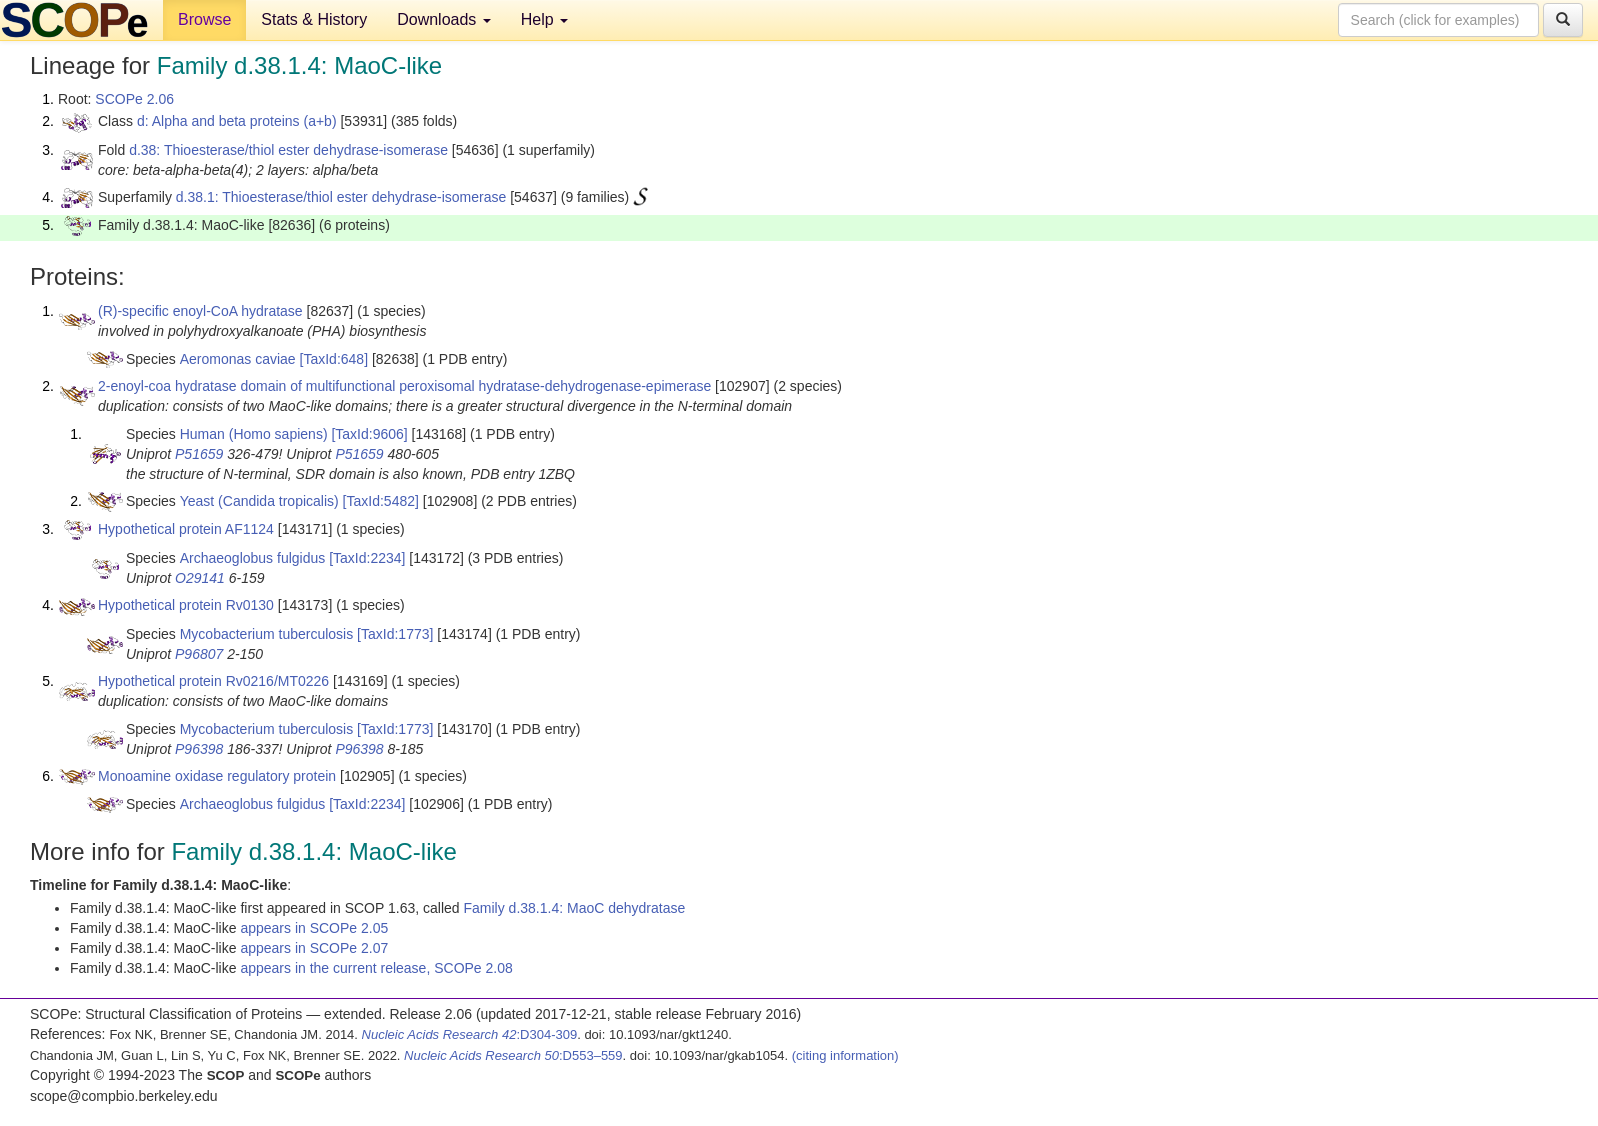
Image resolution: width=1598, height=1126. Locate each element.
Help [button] (544, 19)
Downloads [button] (444, 19)
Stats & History (314, 19)
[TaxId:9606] (369, 434)
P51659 (199, 454)
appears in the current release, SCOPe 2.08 (376, 968)
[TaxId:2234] (367, 558)
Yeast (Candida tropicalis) (259, 501)
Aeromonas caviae (238, 359)
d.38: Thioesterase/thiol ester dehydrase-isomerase (288, 150)
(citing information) (845, 1055)
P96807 (199, 654)
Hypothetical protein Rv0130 (186, 605)
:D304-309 (470, 1034)
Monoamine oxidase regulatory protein (217, 776)
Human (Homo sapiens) (254, 434)
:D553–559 (513, 1055)
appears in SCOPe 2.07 (314, 948)
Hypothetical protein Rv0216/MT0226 (213, 681)
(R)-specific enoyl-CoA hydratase (200, 311)
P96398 (199, 749)
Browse (204, 19)
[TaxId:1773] (395, 634)
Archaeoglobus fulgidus (253, 558)
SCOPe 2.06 (134, 99)
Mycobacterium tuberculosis (267, 634)
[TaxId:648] (334, 359)
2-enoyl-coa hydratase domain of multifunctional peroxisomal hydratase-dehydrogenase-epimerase (404, 386)
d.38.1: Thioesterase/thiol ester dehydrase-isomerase (341, 197)
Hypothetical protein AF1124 (186, 529)
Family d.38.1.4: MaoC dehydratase (574, 908)
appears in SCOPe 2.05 (314, 928)
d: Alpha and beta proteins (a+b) (237, 121)
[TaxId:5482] (381, 501)
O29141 (200, 578)
